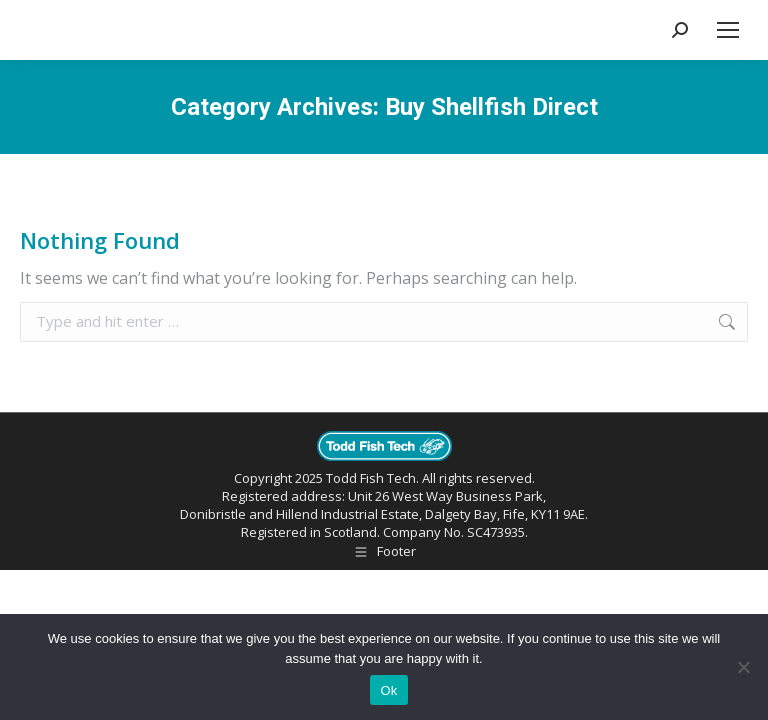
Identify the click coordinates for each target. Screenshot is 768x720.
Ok (388, 690)
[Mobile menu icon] (728, 30)
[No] (743, 667)
